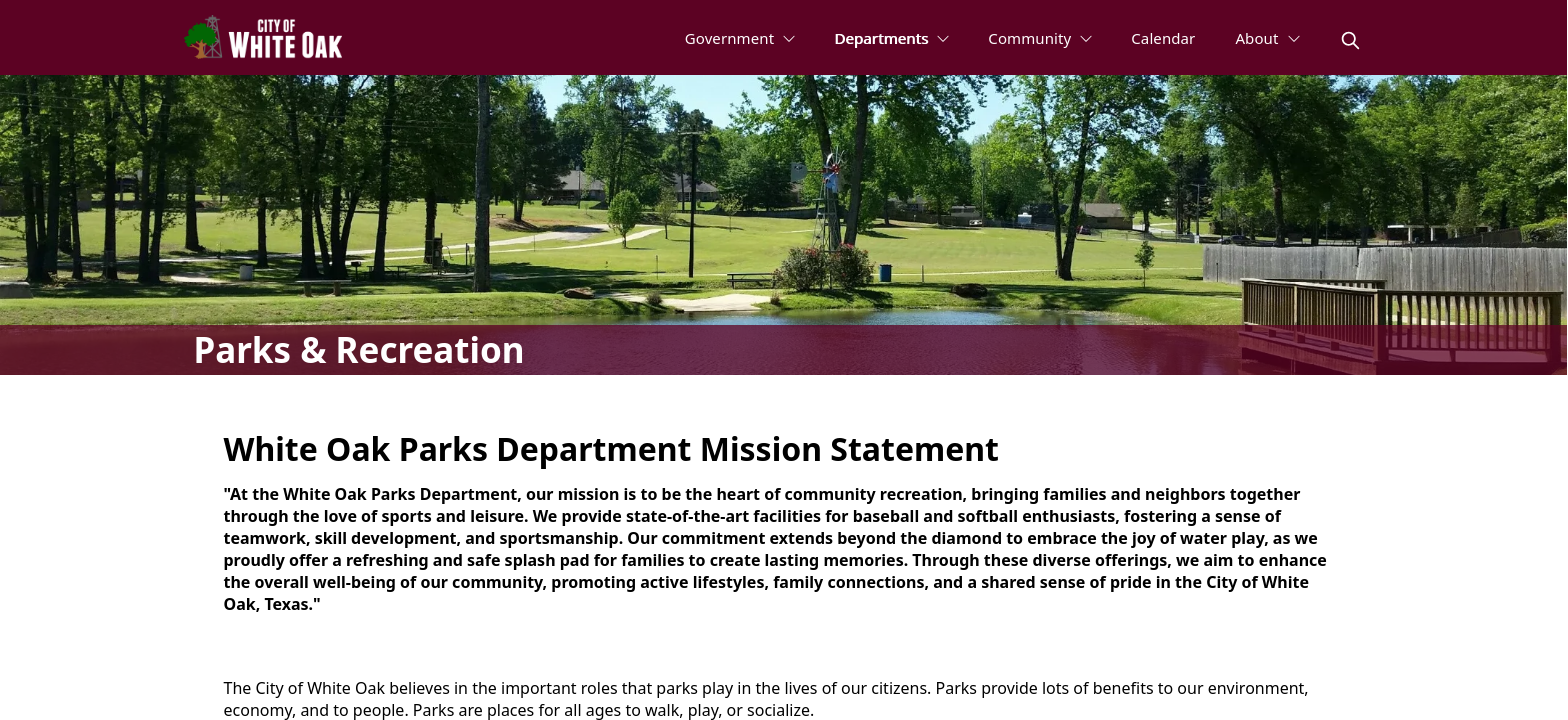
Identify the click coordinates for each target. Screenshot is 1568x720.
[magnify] (1350, 40)
